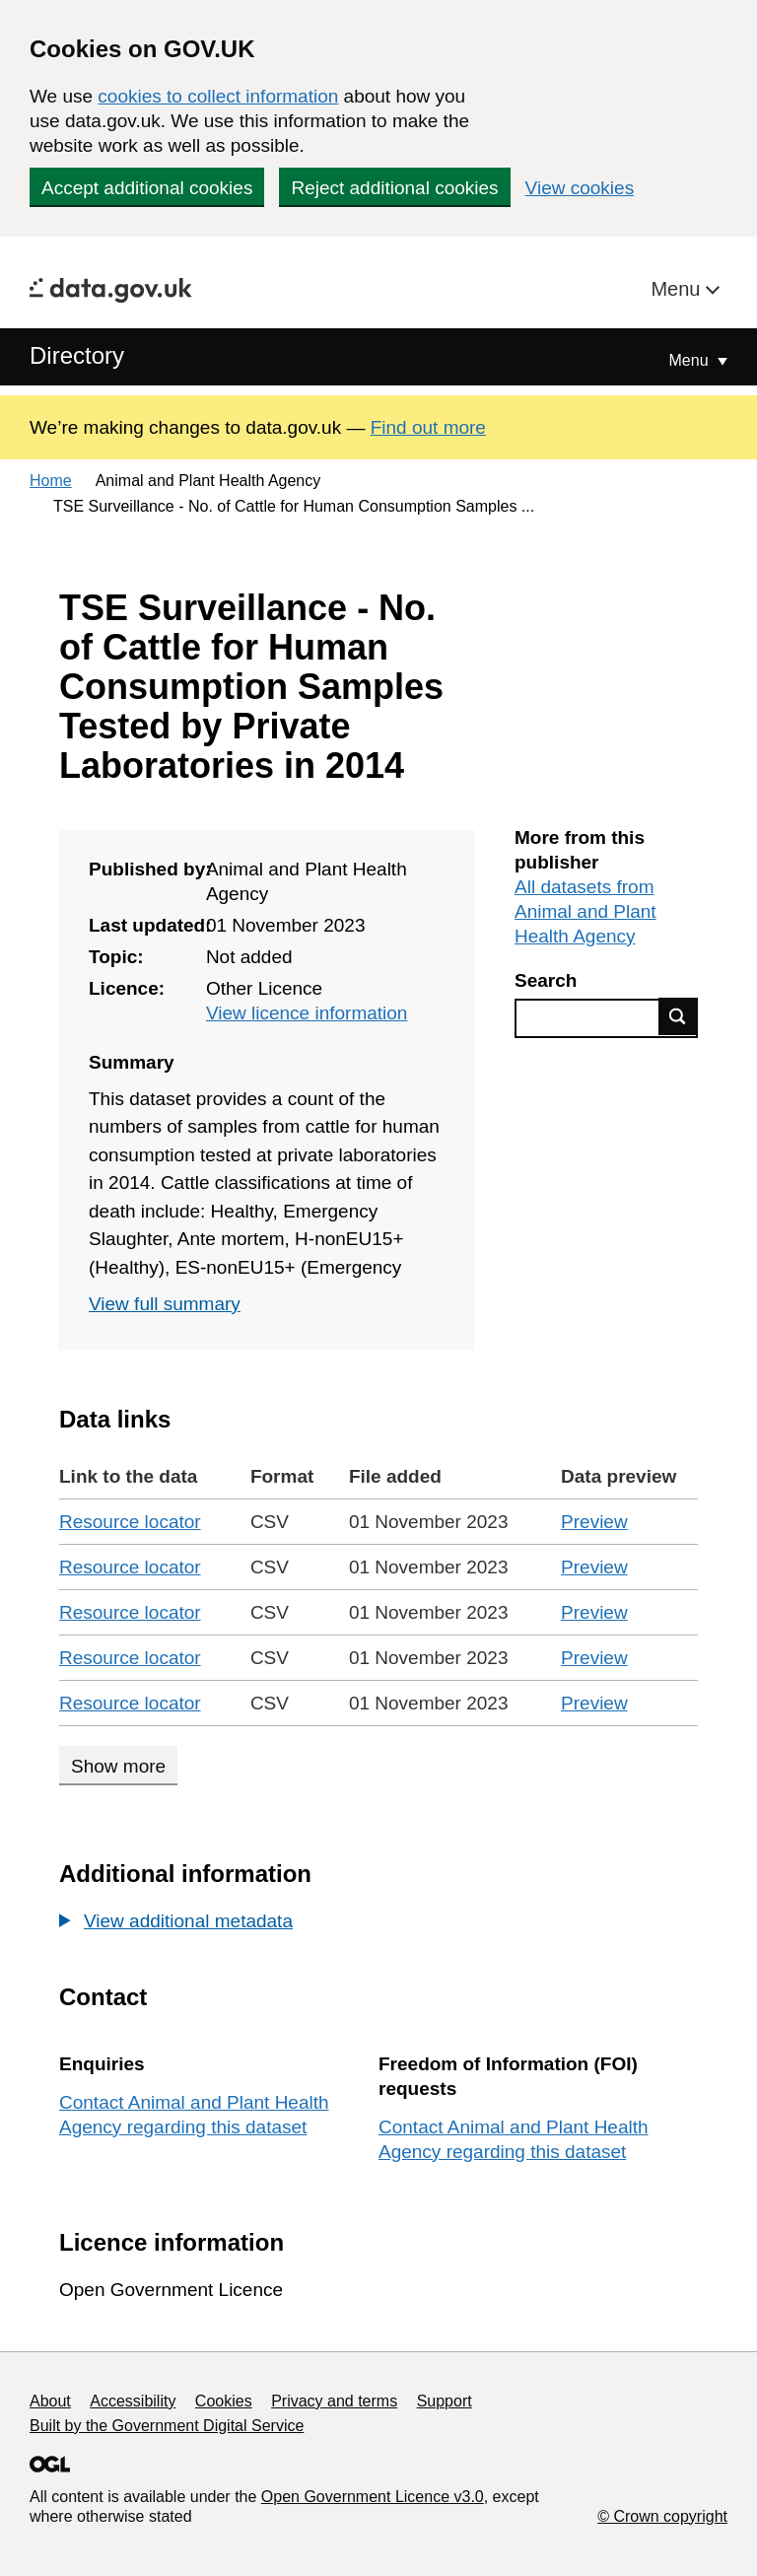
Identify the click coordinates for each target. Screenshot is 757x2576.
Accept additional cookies (146, 187)
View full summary (165, 1303)
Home (51, 480)
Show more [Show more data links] (118, 1766)
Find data (678, 1016)
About (50, 2401)
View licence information (307, 1013)
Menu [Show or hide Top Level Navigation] (691, 360)
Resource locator (130, 1521)
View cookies (580, 187)
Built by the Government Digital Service (167, 2425)
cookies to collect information (218, 96)
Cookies (223, 2401)
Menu (678, 289)
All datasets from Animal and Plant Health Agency (585, 911)
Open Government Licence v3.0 (372, 2496)
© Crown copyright (662, 2516)
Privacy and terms (334, 2401)
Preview (594, 1521)
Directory (77, 355)
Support (444, 2401)
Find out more (428, 427)
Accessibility (132, 2401)
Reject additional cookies (394, 187)
